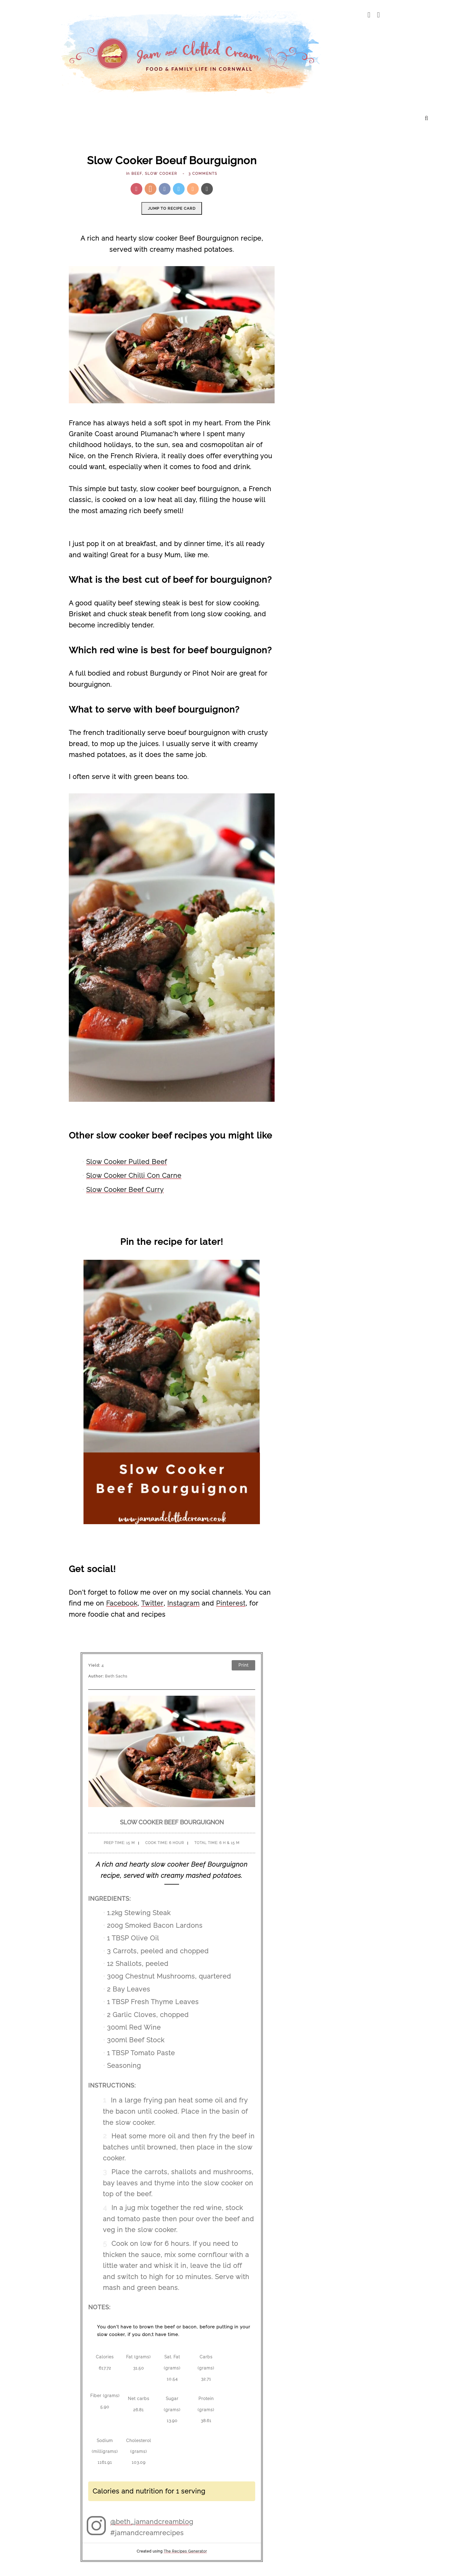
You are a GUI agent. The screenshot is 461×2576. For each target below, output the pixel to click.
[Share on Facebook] (165, 189)
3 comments (202, 174)
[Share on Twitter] (179, 189)
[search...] (426, 118)
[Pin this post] (136, 189)
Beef (136, 174)
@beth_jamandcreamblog (151, 2521)
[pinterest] (378, 14)
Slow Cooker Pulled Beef (126, 1161)
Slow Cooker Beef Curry (125, 1189)
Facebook (121, 1603)
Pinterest (230, 1603)
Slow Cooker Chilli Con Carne (133, 1175)
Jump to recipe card (172, 208)
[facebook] (369, 14)
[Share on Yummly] (150, 189)
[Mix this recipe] (193, 189)
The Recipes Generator (185, 2551)
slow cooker (161, 174)
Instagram (182, 1603)
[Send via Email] (207, 189)
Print (243, 1665)
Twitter (152, 1603)
